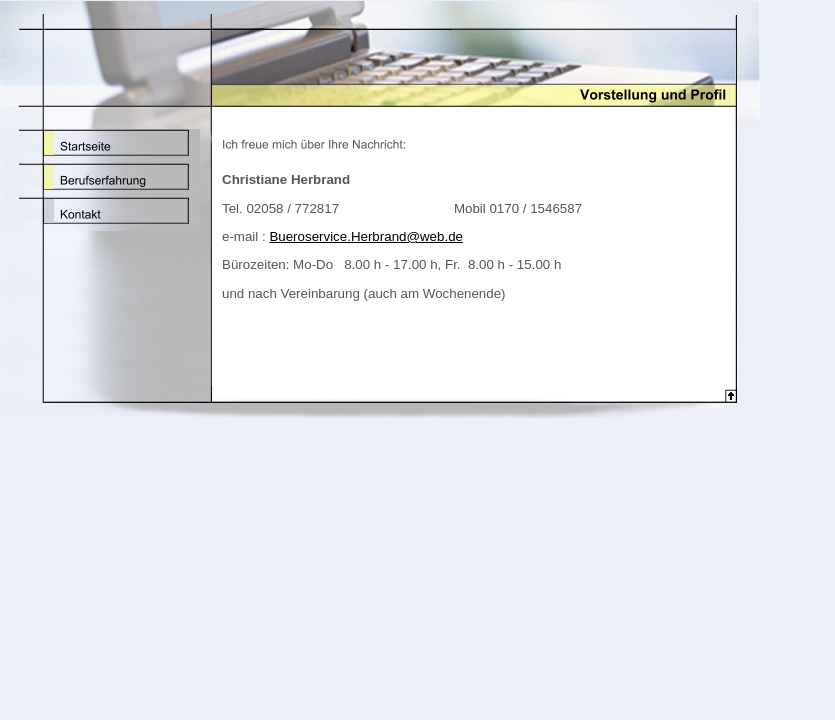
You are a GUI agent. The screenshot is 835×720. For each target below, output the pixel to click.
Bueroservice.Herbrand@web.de (366, 236)
